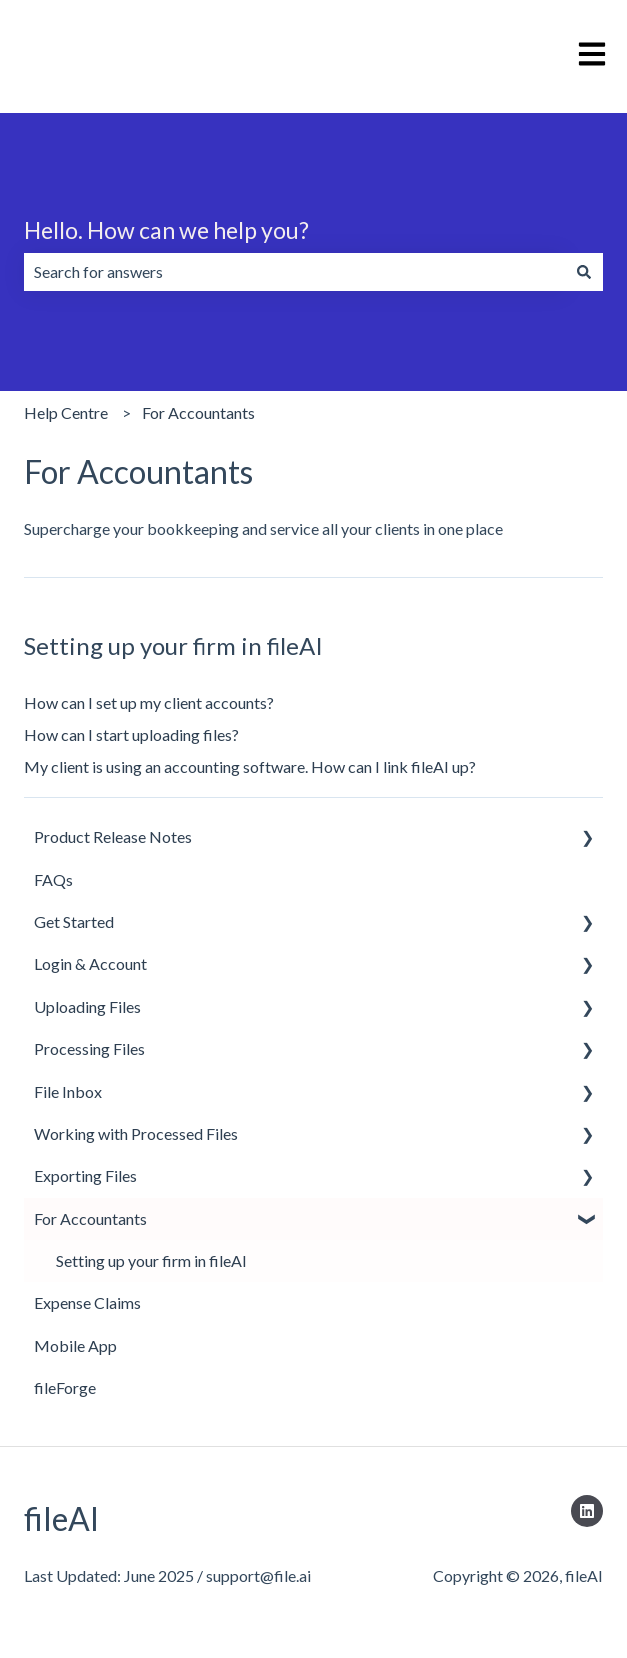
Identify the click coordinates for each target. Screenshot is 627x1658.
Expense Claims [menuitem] (87, 1302)
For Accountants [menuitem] (90, 1218)
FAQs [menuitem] (53, 879)
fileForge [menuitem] (65, 1387)
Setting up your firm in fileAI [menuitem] (151, 1260)
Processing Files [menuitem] (89, 1048)
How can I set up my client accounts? (149, 702)
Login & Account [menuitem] (90, 963)
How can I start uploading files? (131, 734)
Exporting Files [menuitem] (85, 1175)
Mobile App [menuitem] (75, 1345)
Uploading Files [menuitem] (87, 1006)
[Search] (584, 272)
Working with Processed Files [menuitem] (136, 1133)
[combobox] (294, 272)
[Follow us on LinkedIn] (587, 1511)
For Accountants (198, 412)
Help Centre (66, 412)
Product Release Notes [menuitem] (113, 836)
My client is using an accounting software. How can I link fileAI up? (250, 766)
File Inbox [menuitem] (68, 1091)
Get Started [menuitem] (74, 921)
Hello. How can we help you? (166, 230)
